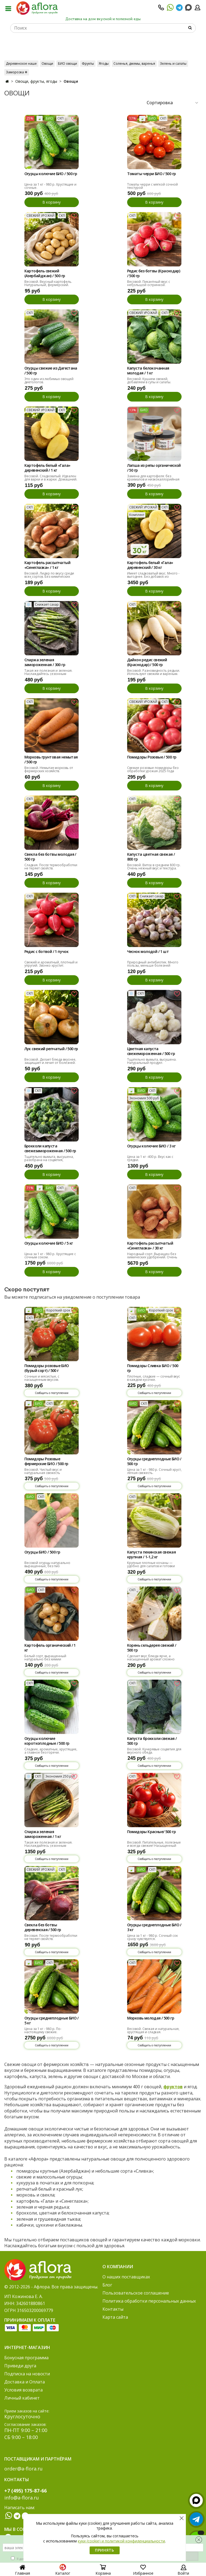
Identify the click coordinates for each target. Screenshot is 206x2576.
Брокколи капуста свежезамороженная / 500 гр (50, 1148)
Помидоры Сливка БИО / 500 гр (152, 1368)
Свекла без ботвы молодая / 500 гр (50, 857)
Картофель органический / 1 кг (50, 1648)
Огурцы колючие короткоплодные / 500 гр (46, 1741)
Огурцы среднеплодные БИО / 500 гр (154, 1461)
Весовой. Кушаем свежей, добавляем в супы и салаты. (149, 380)
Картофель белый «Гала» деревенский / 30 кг (150, 565)
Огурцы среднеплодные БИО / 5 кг (51, 2020)
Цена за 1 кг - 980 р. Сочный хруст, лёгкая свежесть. (154, 1471)
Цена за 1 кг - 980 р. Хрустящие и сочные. (50, 186)
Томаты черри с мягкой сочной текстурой (152, 186)
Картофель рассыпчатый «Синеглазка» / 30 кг (150, 1246)
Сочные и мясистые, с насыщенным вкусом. (41, 1378)
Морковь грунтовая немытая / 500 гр (51, 759)
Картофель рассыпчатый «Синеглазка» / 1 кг (47, 565)
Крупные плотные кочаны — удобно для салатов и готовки (151, 1564)
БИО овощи (67, 63)
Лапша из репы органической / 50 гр (154, 468)
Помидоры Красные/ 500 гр (151, 1831)
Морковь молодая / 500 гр (150, 2018)
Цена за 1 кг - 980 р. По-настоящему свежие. (42, 2030)
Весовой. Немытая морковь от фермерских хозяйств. (48, 769)
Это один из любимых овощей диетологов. (48, 380)
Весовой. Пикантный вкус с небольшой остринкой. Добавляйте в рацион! (148, 284)
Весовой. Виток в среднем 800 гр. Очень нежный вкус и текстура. (154, 866)
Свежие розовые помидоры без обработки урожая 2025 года (152, 769)
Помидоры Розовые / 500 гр (151, 757)
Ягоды (104, 63)
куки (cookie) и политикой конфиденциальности (121, 2541)
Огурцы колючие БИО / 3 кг (151, 1146)
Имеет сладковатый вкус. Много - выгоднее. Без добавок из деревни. (153, 576)
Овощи (47, 63)
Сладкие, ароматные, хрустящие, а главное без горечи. (50, 1751)
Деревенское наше (21, 63)
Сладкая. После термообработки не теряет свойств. (50, 866)
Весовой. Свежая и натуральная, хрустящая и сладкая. (153, 2030)
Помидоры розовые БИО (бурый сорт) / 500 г (46, 1368)
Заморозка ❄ (16, 72)
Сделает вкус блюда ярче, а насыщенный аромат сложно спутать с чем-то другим (151, 1659)
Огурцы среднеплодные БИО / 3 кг (154, 1927)
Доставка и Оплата (24, 2381)
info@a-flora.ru (21, 2497)
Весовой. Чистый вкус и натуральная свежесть (43, 1471)
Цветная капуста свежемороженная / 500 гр (151, 1051)
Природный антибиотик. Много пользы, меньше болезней (152, 964)
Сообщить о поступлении (51, 1393)
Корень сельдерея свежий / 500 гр (151, 1648)
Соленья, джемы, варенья (134, 63)
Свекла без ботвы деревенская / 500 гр (42, 1927)
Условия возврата (23, 2390)
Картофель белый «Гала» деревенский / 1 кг (47, 468)
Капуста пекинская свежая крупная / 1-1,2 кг (151, 1554)
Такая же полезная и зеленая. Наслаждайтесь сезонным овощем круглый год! (48, 673)
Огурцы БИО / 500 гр (42, 1552)
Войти (183, 2571)
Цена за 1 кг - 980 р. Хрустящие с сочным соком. (50, 1255)
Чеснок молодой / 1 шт (148, 951)
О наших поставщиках (126, 2276)
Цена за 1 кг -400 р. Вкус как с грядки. (150, 1158)
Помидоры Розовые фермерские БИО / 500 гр (46, 1461)
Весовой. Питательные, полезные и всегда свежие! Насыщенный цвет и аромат (154, 1845)
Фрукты (88, 63)
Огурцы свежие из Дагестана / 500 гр (50, 370)
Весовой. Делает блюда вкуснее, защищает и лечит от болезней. (50, 1061)
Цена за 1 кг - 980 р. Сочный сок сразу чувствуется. (152, 1937)
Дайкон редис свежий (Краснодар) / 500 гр (147, 662)
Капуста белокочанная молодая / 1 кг (148, 370)
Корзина (103, 2571)
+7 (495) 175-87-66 (25, 2490)
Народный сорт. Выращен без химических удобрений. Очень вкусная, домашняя (152, 1257)
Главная (22, 2571)
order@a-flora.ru (23, 2468)
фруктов (173, 2087)
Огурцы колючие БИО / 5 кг (48, 1243)
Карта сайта (115, 2317)
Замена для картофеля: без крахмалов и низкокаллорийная (153, 478)
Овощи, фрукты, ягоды (36, 81)
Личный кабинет (22, 2398)
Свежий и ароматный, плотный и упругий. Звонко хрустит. (51, 964)
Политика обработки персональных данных (149, 2301)
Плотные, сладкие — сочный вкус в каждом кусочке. (153, 1378)
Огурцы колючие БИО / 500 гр (50, 173)
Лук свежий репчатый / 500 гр (51, 1048)
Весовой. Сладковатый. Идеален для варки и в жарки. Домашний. (50, 478)
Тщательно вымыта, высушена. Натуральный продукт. (151, 1061)
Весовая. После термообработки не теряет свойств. (50, 1937)
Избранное (143, 2571)
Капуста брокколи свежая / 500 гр (152, 1741)
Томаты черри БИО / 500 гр (151, 173)
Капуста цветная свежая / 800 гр (151, 857)
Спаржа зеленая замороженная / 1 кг (42, 1834)
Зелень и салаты (173, 63)
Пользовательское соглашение (135, 2293)
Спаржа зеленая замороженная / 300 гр (44, 662)
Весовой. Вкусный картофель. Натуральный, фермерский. (48, 283)
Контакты (112, 2309)
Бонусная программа (26, 2357)
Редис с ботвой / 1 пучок (46, 951)
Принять (104, 2550)
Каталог (62, 2571)
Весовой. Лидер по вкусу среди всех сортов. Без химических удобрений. (49, 576)
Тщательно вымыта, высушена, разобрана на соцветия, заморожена (49, 1159)
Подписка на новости (27, 2373)
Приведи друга (20, 2365)
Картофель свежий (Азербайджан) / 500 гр (44, 273)
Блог (107, 2285)
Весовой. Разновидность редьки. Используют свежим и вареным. (153, 672)
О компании (117, 2267)
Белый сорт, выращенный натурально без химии (45, 1657)
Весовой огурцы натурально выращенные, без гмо (47, 1564)
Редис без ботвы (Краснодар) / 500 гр (153, 273)
